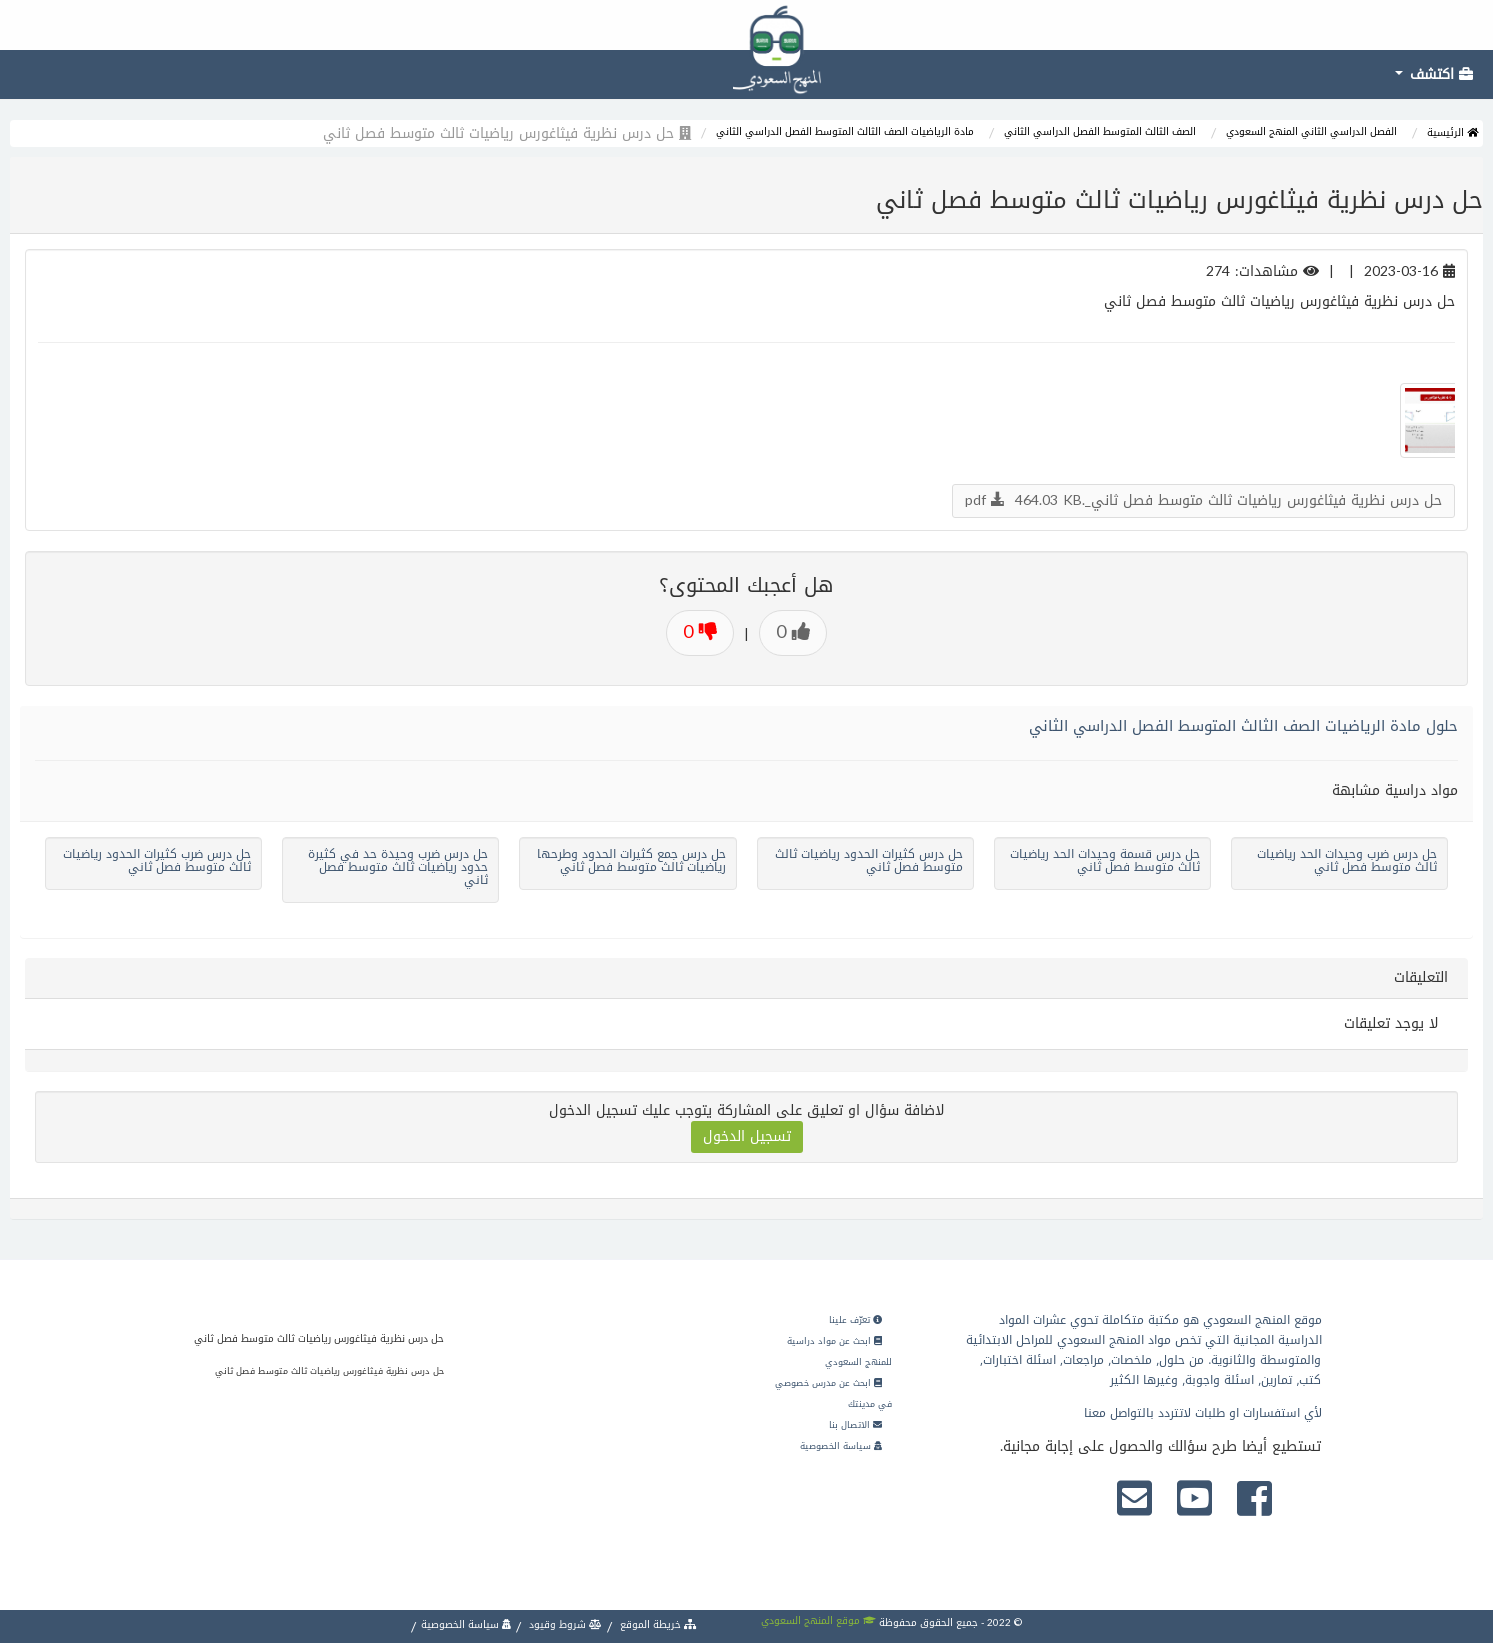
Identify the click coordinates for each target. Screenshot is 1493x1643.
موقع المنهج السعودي (818, 1620)
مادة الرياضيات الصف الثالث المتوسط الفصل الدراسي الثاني (845, 131)
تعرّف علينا (855, 1320)
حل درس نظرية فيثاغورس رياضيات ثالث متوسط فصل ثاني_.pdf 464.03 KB (1203, 500)
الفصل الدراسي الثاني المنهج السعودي (1311, 131)
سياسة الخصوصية (841, 1446)
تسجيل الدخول (747, 1136)
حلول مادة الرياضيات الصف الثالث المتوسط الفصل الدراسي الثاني (1243, 726)
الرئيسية (1452, 132)
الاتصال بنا (855, 1425)
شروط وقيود (564, 1624)
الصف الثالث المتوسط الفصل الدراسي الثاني (1100, 131)
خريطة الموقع (657, 1624)
